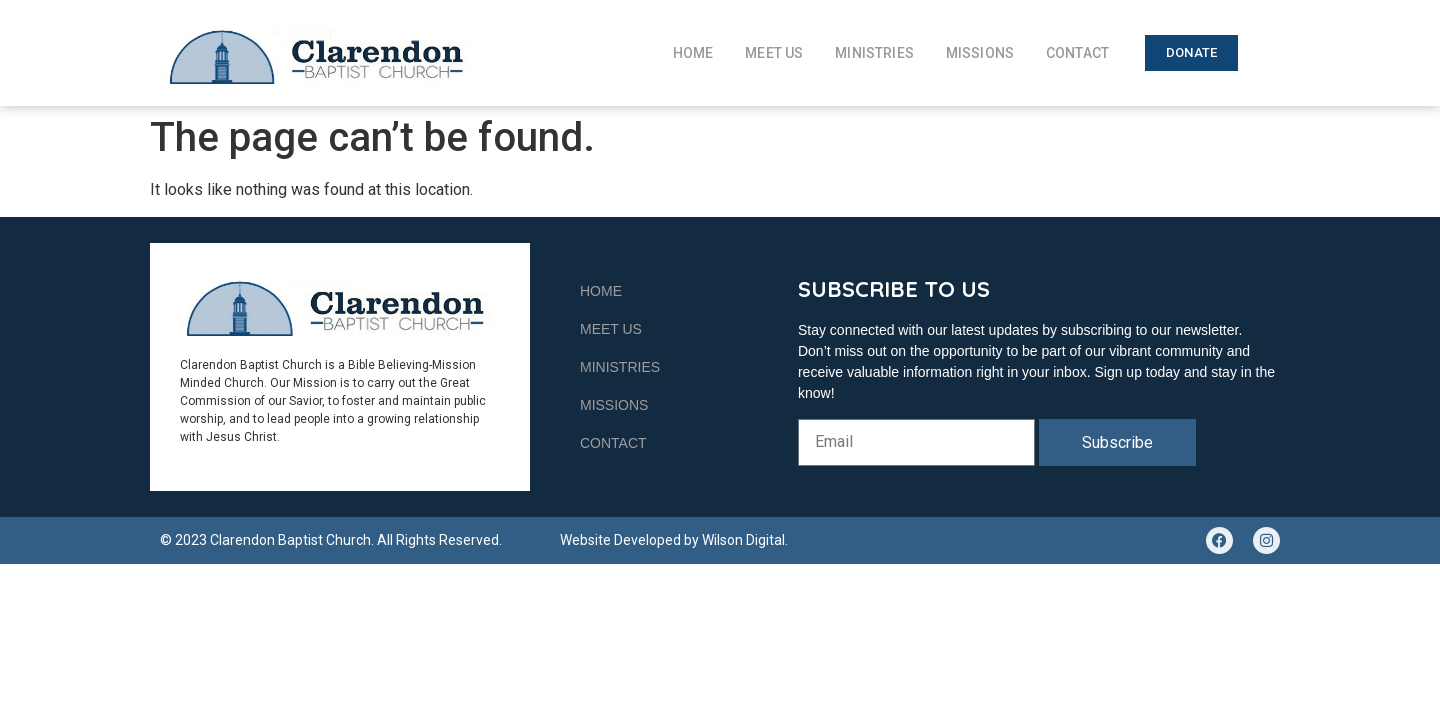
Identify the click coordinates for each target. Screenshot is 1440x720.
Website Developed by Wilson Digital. (674, 540)
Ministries (874, 53)
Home (693, 53)
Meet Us (774, 53)
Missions (980, 53)
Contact (1077, 53)
